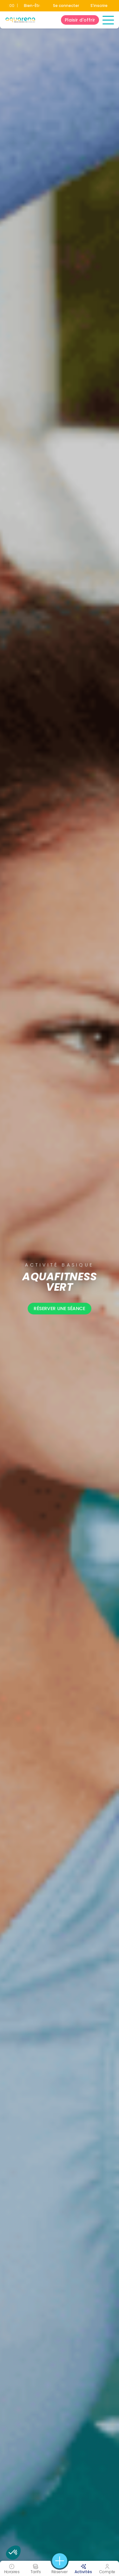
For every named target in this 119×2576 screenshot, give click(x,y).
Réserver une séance (59, 1308)
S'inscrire (99, 5)
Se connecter (66, 6)
